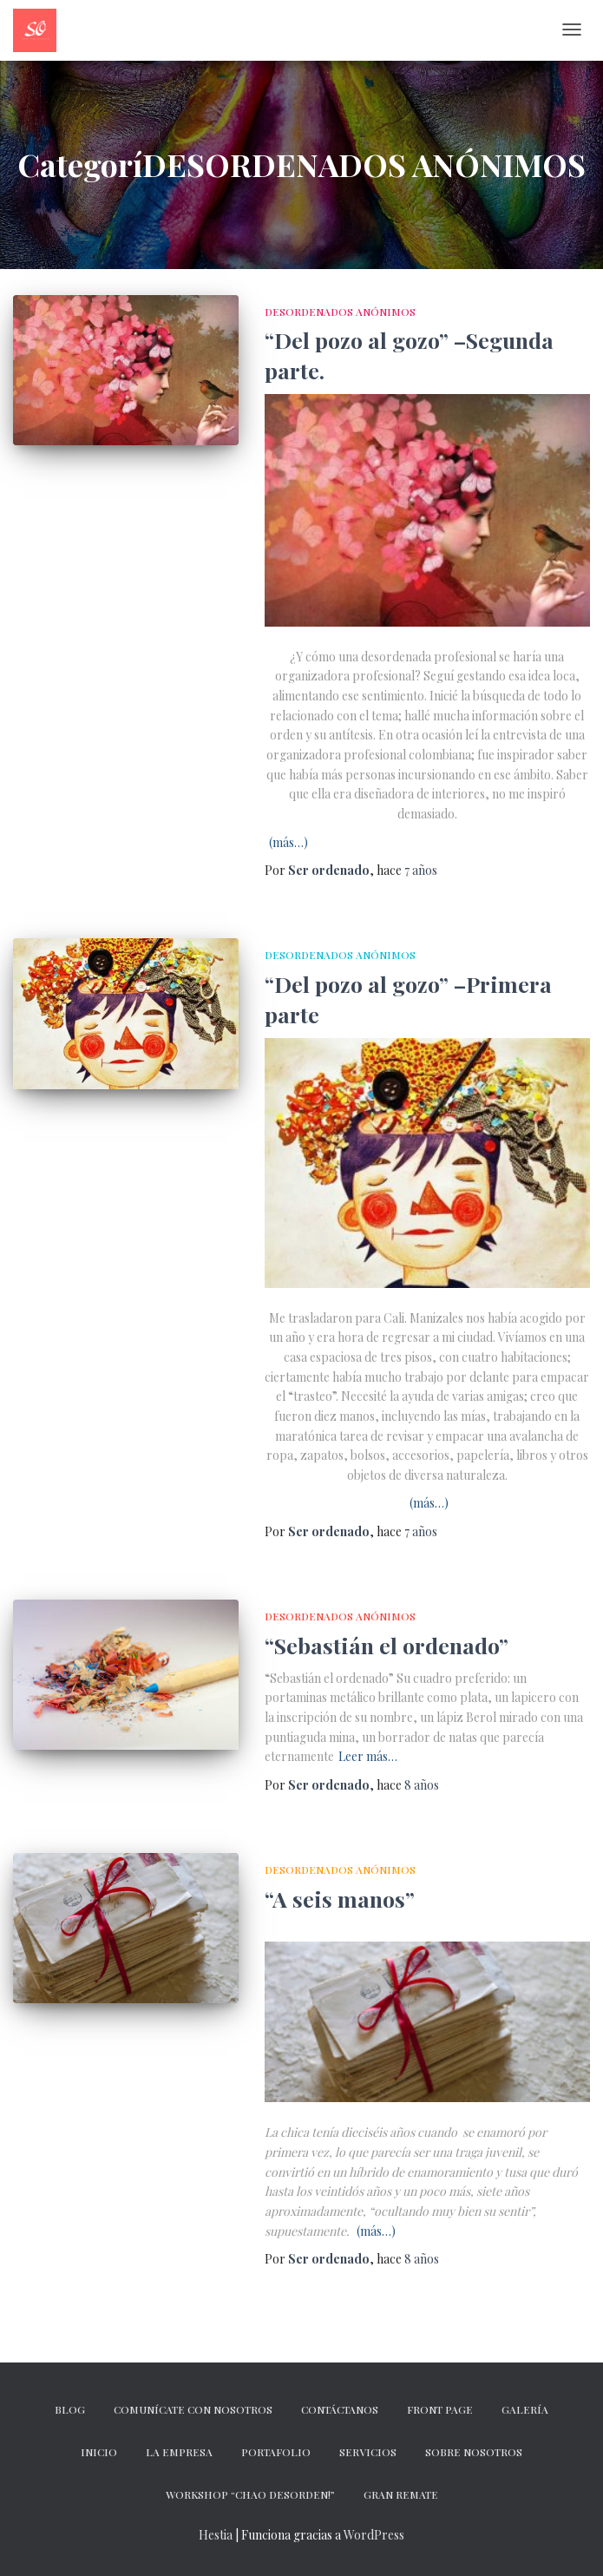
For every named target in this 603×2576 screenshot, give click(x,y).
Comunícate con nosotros (193, 2409)
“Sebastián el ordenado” (386, 1645)
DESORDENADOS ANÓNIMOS (340, 312)
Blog (70, 2409)
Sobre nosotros (473, 2452)
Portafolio (276, 2452)
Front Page (440, 2409)
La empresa (179, 2452)
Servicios (368, 2452)
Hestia (216, 2535)
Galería (524, 2409)
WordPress (374, 2535)
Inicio (99, 2452)
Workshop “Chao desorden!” (250, 2494)
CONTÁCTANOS (339, 2409)
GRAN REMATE (401, 2494)
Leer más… (367, 1756)
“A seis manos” (340, 1898)
